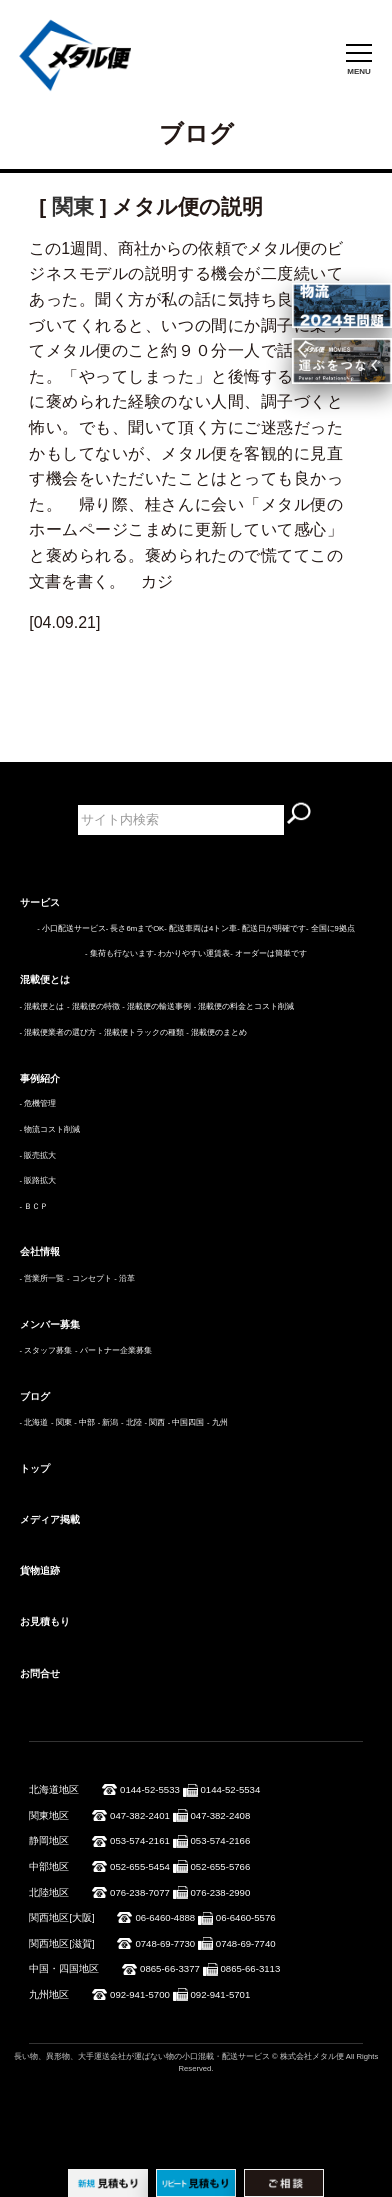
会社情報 (40, 1251)
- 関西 (154, 1422)
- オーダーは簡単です (268, 953)
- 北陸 (131, 1422)
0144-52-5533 (150, 1789)
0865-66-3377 (170, 1968)
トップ (35, 1468)
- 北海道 (34, 1422)
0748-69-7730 (165, 1943)
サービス (40, 902)
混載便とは (45, 979)
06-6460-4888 (165, 1917)
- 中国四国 (186, 1422)
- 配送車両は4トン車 (200, 928)
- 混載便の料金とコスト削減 (244, 1006)
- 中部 (84, 1422)
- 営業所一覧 (42, 1278)
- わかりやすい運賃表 (192, 953)
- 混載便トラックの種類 (141, 1032)
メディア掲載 (50, 1519)
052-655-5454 (140, 1866)
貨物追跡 (40, 1570)
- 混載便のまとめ (216, 1032)
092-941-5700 (140, 1994)
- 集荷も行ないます (119, 953)
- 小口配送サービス (71, 928)
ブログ (35, 1396)
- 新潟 (108, 1422)
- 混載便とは (42, 1006)
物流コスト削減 (52, 1129)
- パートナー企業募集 (113, 1350)
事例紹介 (40, 1078)
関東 (73, 206)
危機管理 (40, 1103)
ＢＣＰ (36, 1206)
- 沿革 (124, 1278)
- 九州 (217, 1422)
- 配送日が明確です (271, 928)
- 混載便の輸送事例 (156, 1006)
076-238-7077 (140, 1892)
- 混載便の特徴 (93, 1006)
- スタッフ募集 (46, 1350)
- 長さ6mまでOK (135, 928)
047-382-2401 (140, 1815)
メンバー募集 (50, 1324)
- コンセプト (89, 1278)
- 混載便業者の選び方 (58, 1032)
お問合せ (40, 1673)
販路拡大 (40, 1180)
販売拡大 (40, 1155)
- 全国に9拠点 (330, 928)
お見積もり (45, 1621)
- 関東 (61, 1422)
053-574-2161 (140, 1840)
